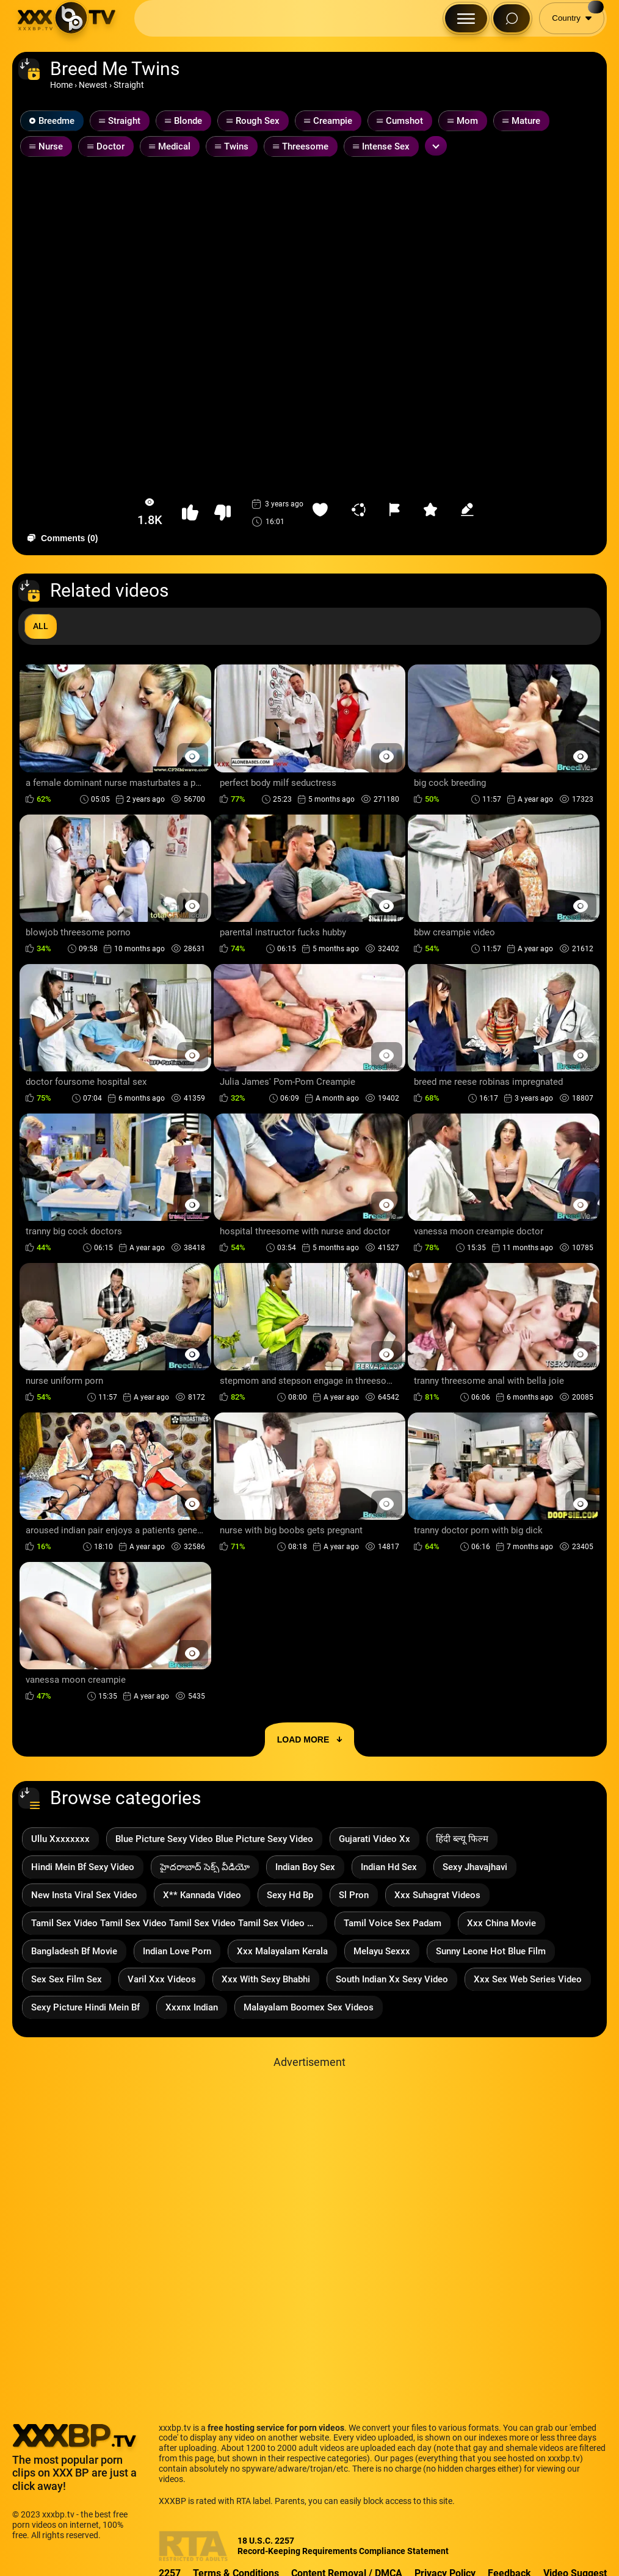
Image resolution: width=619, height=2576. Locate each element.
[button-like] (190, 513)
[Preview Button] (192, 756)
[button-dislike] (222, 513)
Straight (129, 85)
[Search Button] (511, 18)
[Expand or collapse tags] (436, 146)
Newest (93, 85)
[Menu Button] (466, 18)
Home (61, 85)
